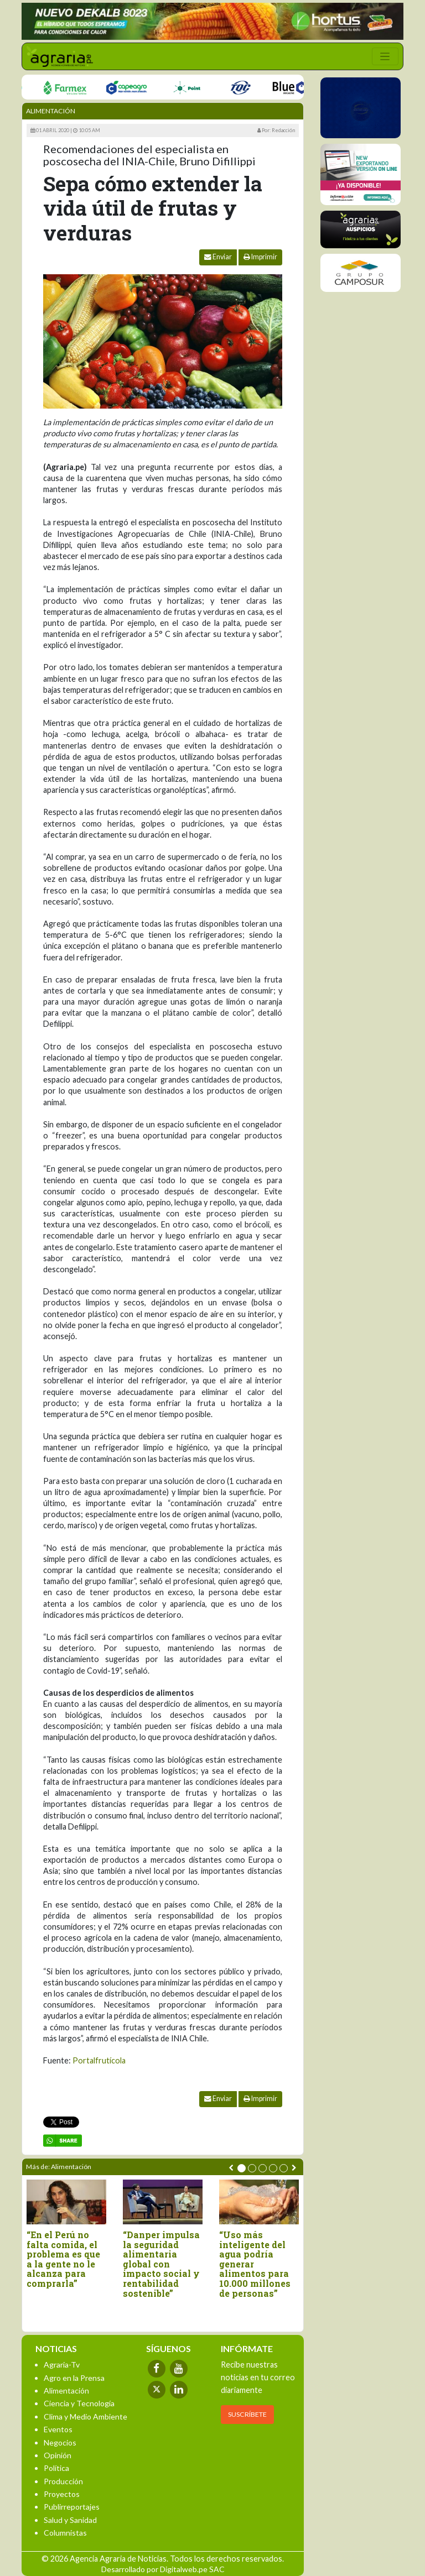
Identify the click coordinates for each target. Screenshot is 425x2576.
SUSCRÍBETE (247, 2414)
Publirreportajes (72, 2506)
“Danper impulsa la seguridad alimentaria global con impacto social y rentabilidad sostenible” (161, 2264)
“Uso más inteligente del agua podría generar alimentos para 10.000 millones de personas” (255, 2264)
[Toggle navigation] (385, 56)
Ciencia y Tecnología (79, 2403)
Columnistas (65, 2532)
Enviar (218, 257)
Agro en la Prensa (74, 2377)
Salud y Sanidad (70, 2520)
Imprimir (260, 257)
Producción (63, 2481)
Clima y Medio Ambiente (85, 2416)
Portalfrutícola (99, 2060)
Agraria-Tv (62, 2364)
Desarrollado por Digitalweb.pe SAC (163, 2569)
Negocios (60, 2442)
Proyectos (62, 2494)
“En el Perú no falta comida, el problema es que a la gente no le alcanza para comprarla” (63, 2259)
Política (56, 2468)
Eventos (58, 2429)
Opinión (57, 2455)
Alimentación (50, 111)
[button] (241, 2168)
